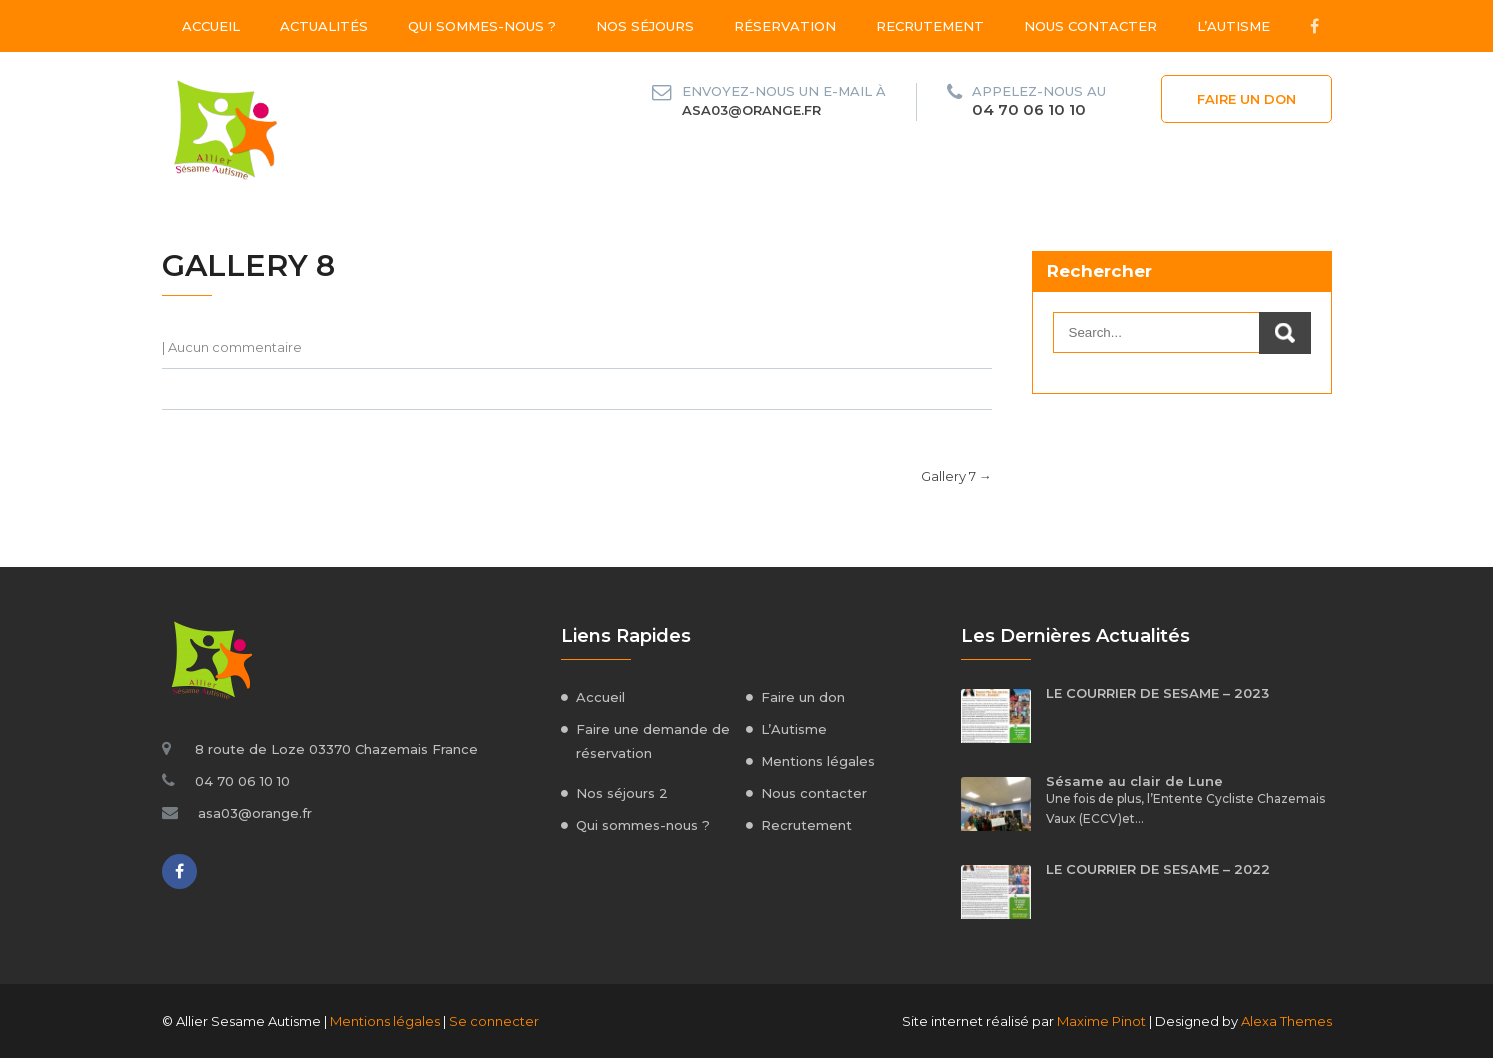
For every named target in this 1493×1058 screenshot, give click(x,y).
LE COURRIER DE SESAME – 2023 (1157, 693)
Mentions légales (818, 761)
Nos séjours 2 (622, 793)
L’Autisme (1233, 26)
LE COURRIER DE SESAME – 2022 (1158, 869)
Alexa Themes (1286, 1021)
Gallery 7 (956, 476)
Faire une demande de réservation (653, 741)
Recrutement (930, 26)
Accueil (211, 26)
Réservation (785, 26)
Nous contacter (1090, 26)
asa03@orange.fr (751, 110)
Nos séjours (645, 26)
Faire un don (1246, 99)
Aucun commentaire (235, 347)
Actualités (324, 26)
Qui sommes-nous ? (482, 26)
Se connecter (494, 1021)
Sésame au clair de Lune (1134, 781)
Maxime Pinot (1101, 1021)
